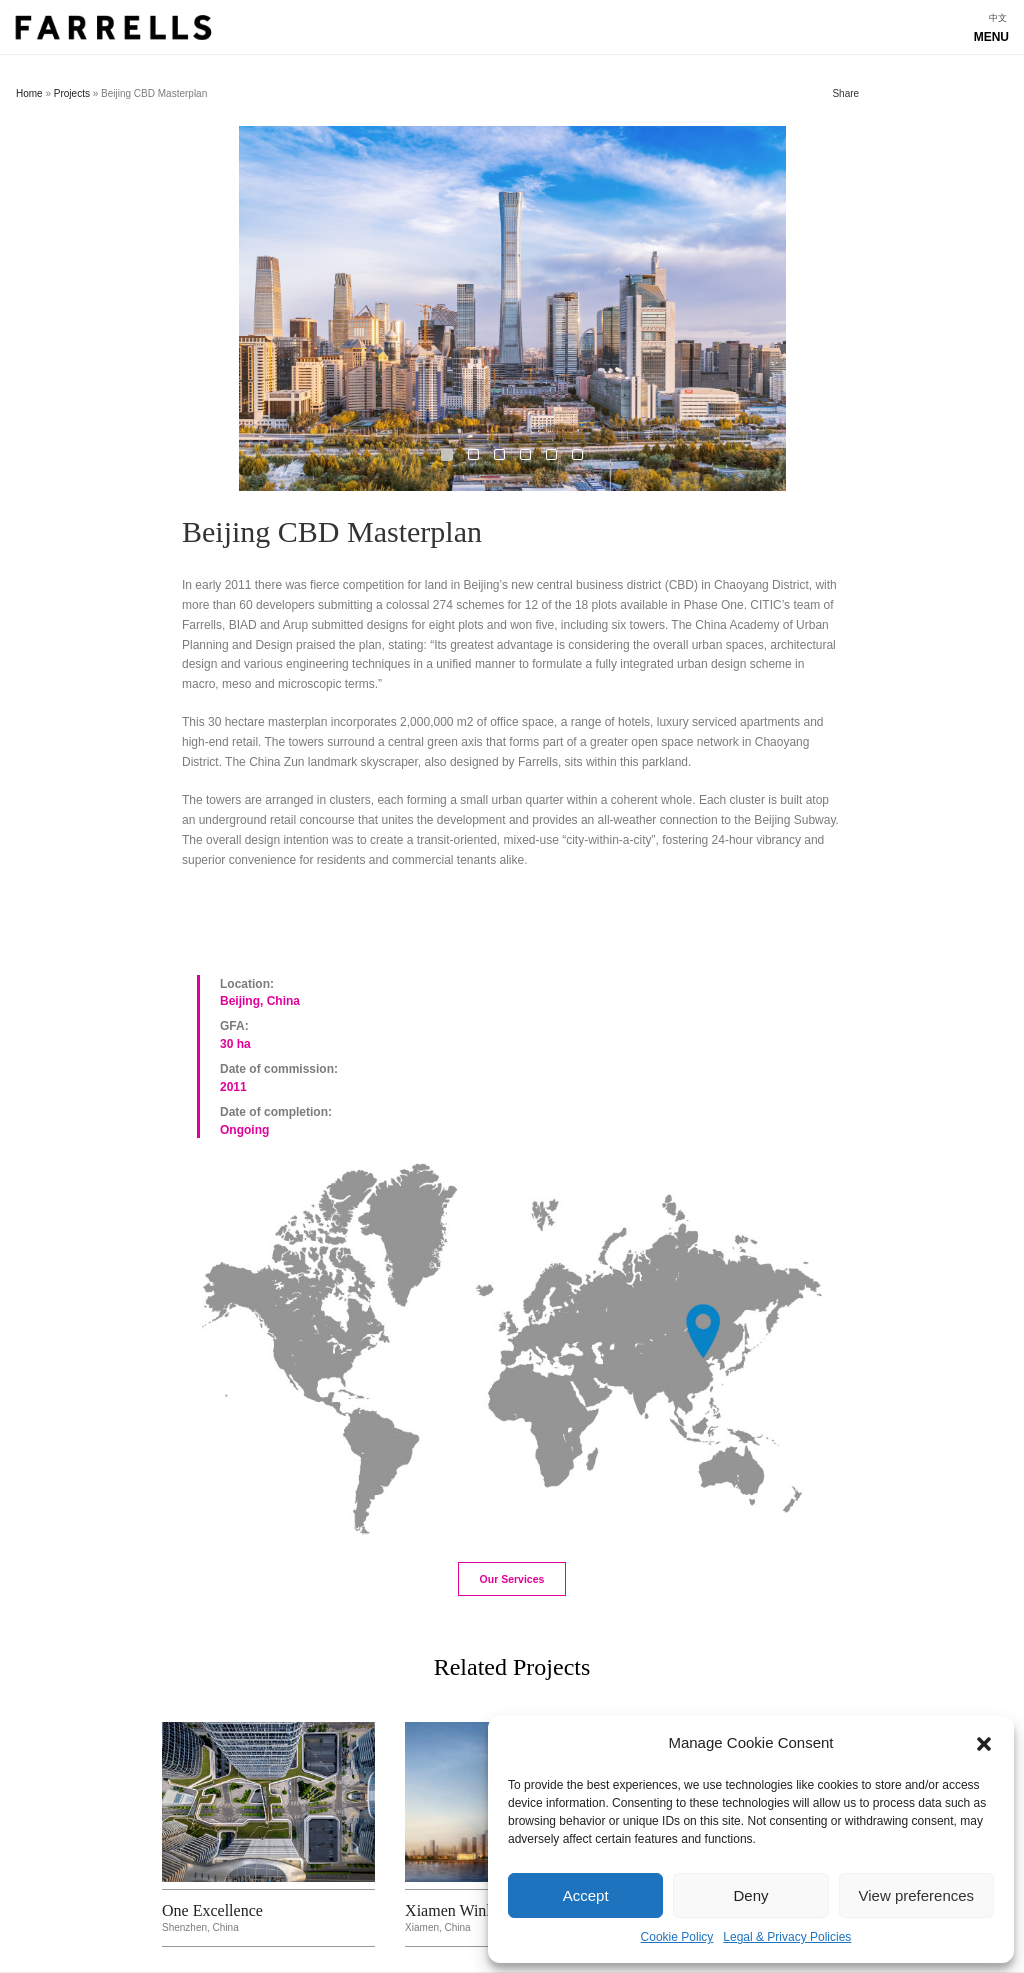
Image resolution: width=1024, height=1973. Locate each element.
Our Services (512, 1579)
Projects (72, 93)
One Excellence (212, 1910)
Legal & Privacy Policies (787, 1937)
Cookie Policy (677, 1937)
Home (29, 93)
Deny (750, 1895)
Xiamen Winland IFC (474, 1910)
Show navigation (512, 32)
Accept (586, 1895)
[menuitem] (998, 18)
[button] (984, 1744)
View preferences (917, 1895)
